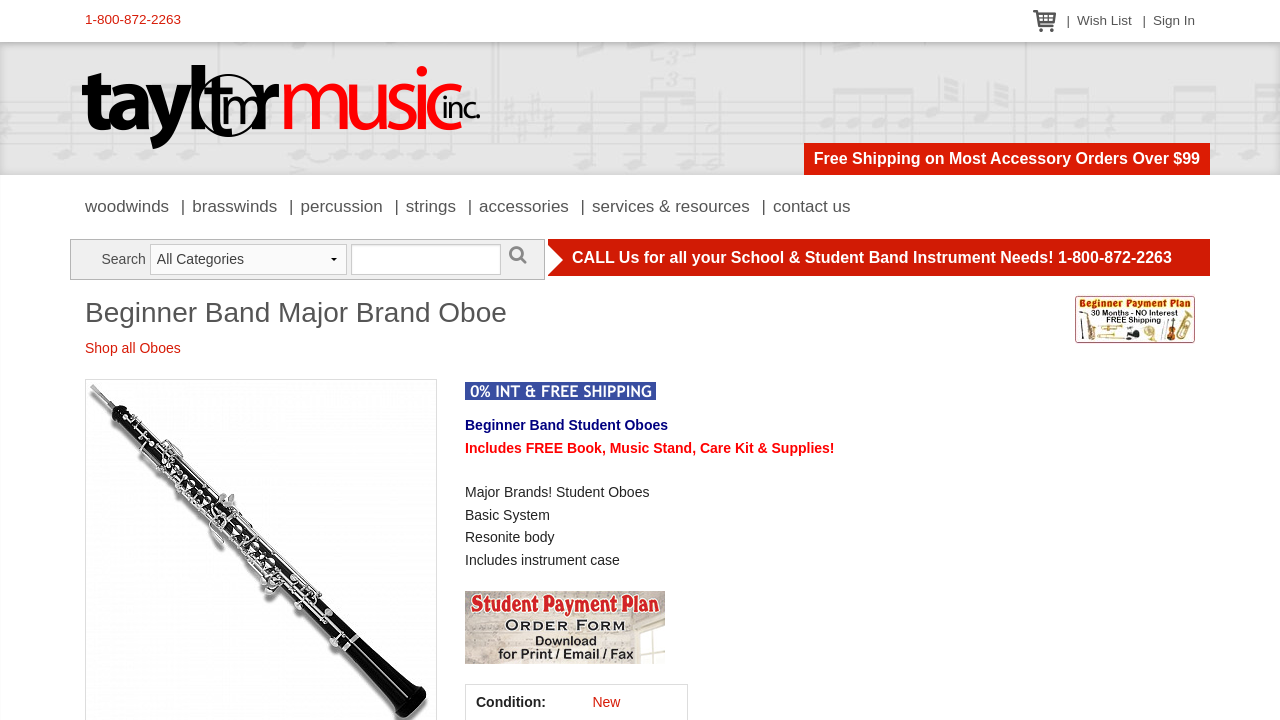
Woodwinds (127, 206)
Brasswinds (234, 206)
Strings (431, 206)
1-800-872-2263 (133, 19)
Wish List (1104, 20)
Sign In (1174, 20)
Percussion (341, 206)
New (606, 702)
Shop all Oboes (133, 348)
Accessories (524, 206)
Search (123, 259)
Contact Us (812, 206)
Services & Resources (671, 206)
